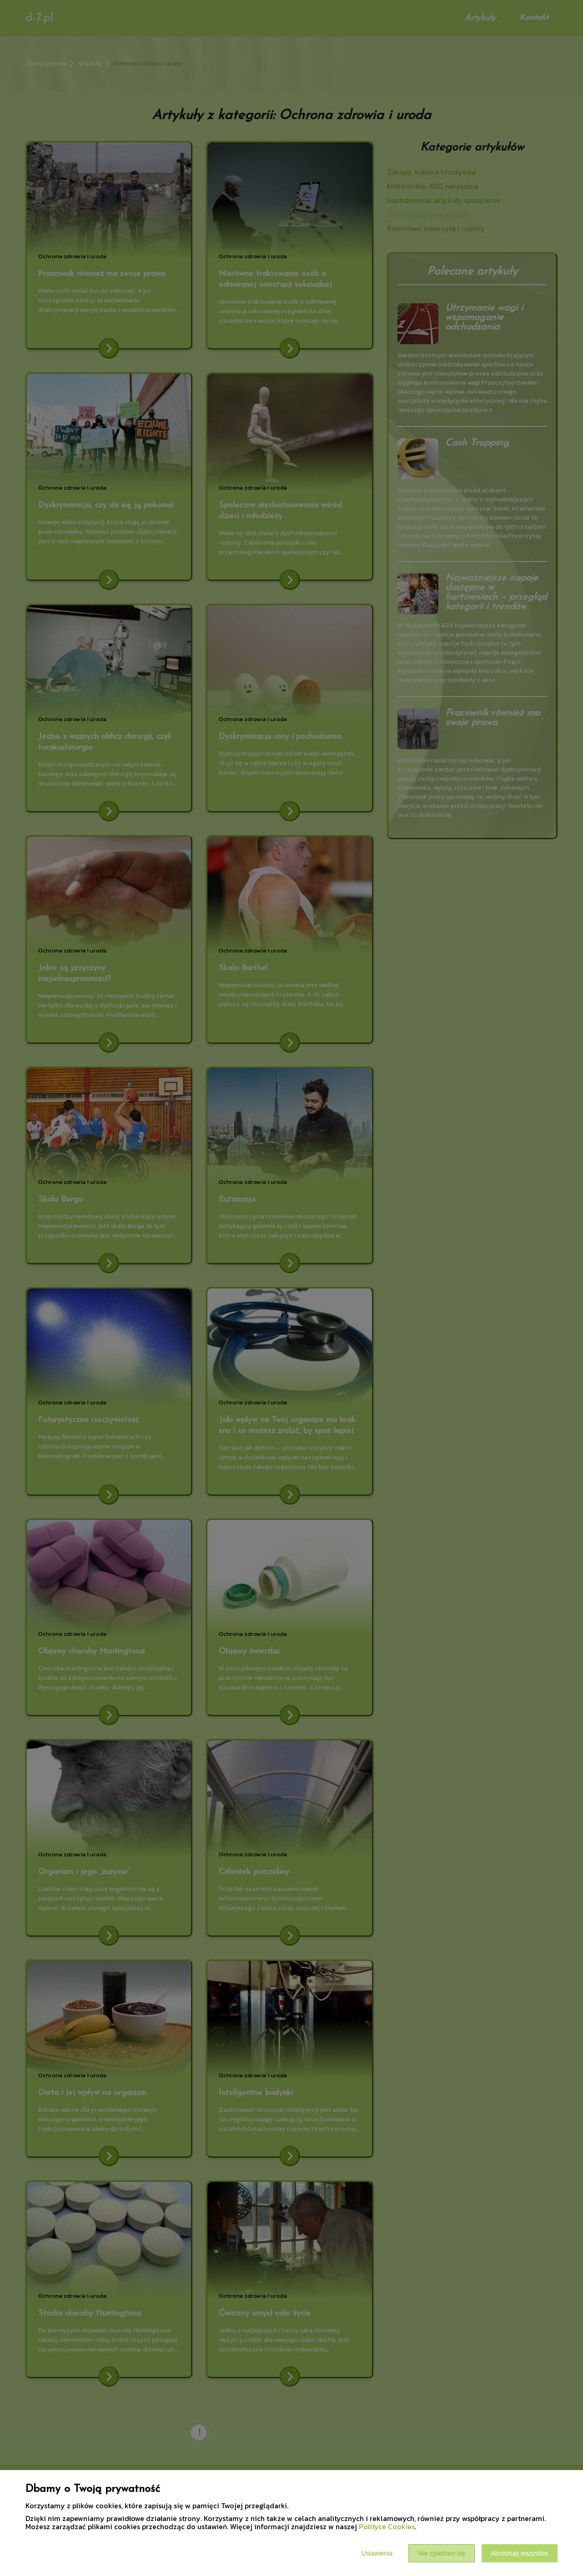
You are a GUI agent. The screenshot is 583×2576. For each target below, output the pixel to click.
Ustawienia (377, 2553)
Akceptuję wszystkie (519, 2553)
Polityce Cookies (387, 2526)
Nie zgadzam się (441, 2553)
